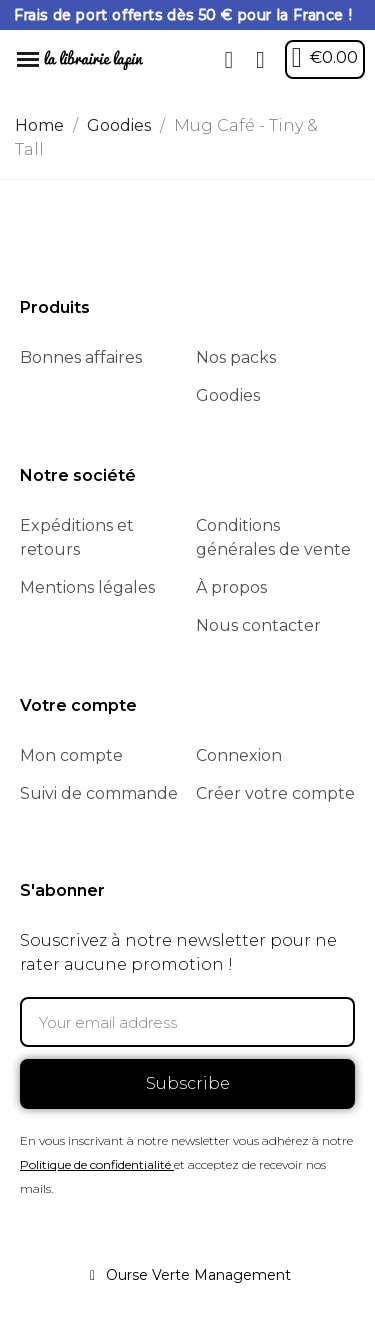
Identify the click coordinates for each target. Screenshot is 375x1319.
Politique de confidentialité (95, 1164)
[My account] (260, 60)
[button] (229, 60)
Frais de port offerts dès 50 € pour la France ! (183, 15)
